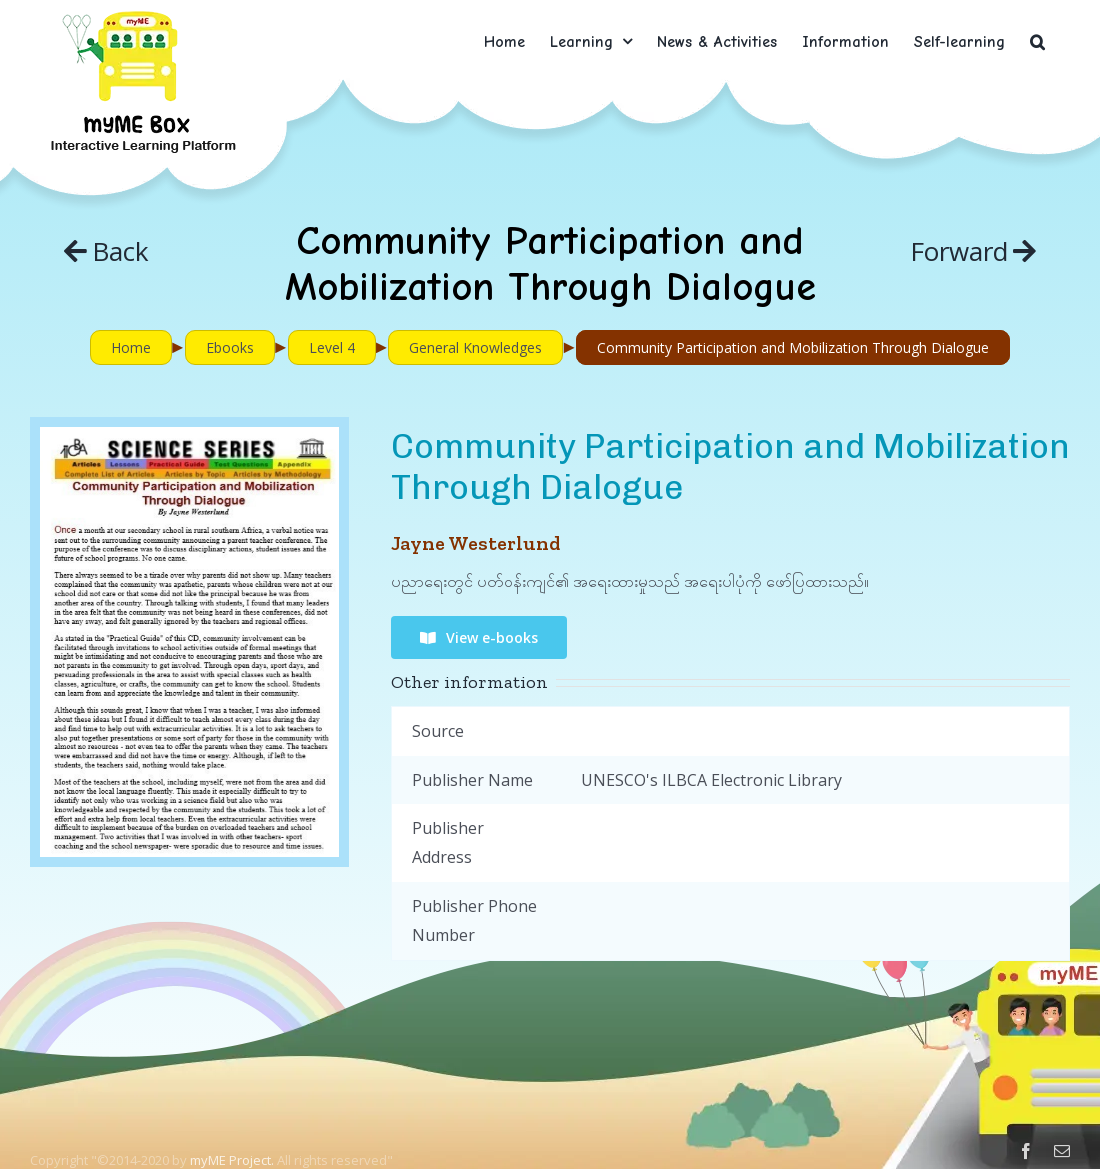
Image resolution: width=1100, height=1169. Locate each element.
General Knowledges (475, 347)
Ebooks (230, 347)
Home (131, 347)
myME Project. (232, 1160)
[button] (1037, 41)
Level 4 (332, 347)
